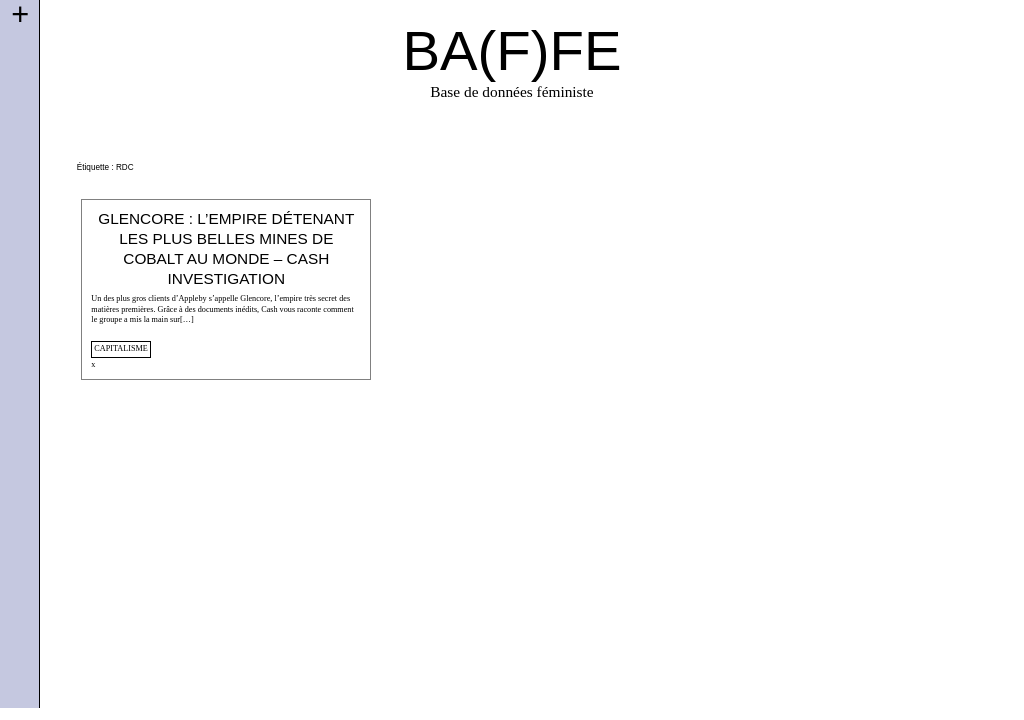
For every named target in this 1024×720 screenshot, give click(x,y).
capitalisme (120, 348)
